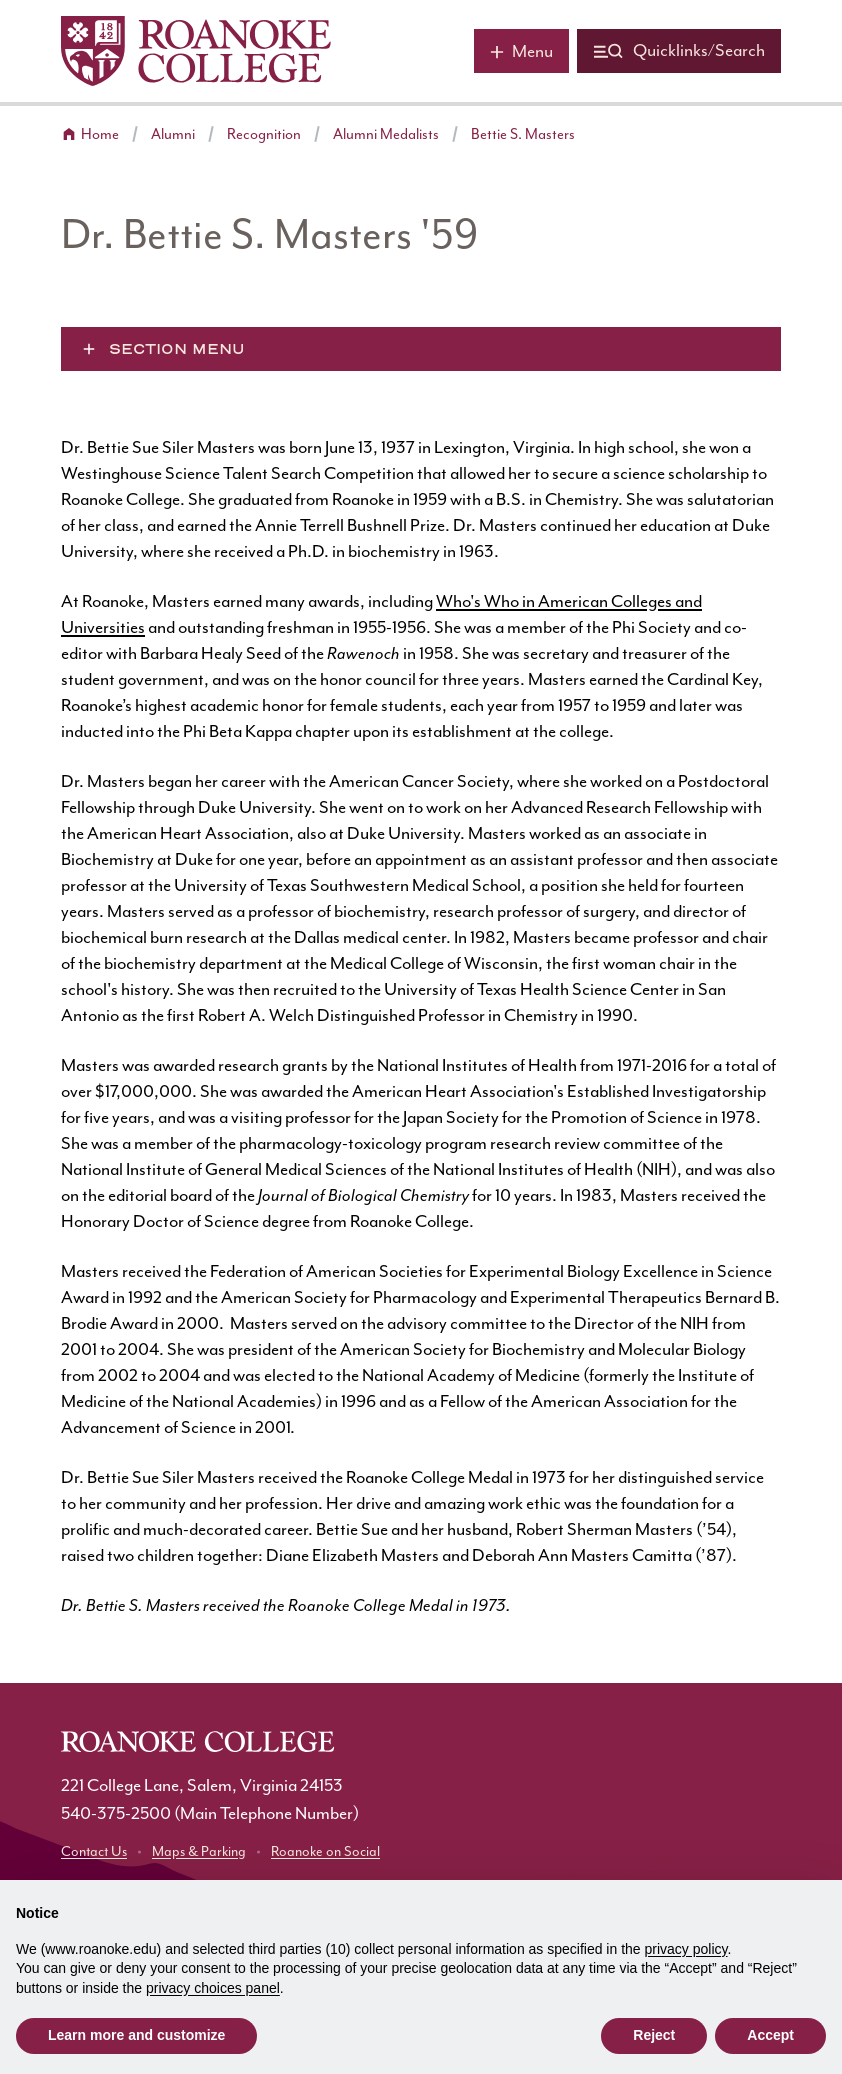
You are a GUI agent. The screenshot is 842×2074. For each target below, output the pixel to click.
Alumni (173, 134)
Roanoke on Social (325, 1852)
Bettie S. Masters (523, 134)
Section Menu (177, 349)
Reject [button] (654, 2035)
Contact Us (94, 1852)
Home (100, 134)
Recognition (264, 134)
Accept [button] (770, 2035)
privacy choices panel (213, 1988)
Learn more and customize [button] (136, 2035)
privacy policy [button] (686, 1949)
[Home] (196, 51)
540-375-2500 (116, 1814)
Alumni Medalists (386, 134)
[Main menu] (521, 51)
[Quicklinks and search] (679, 51)
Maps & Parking (199, 1852)
